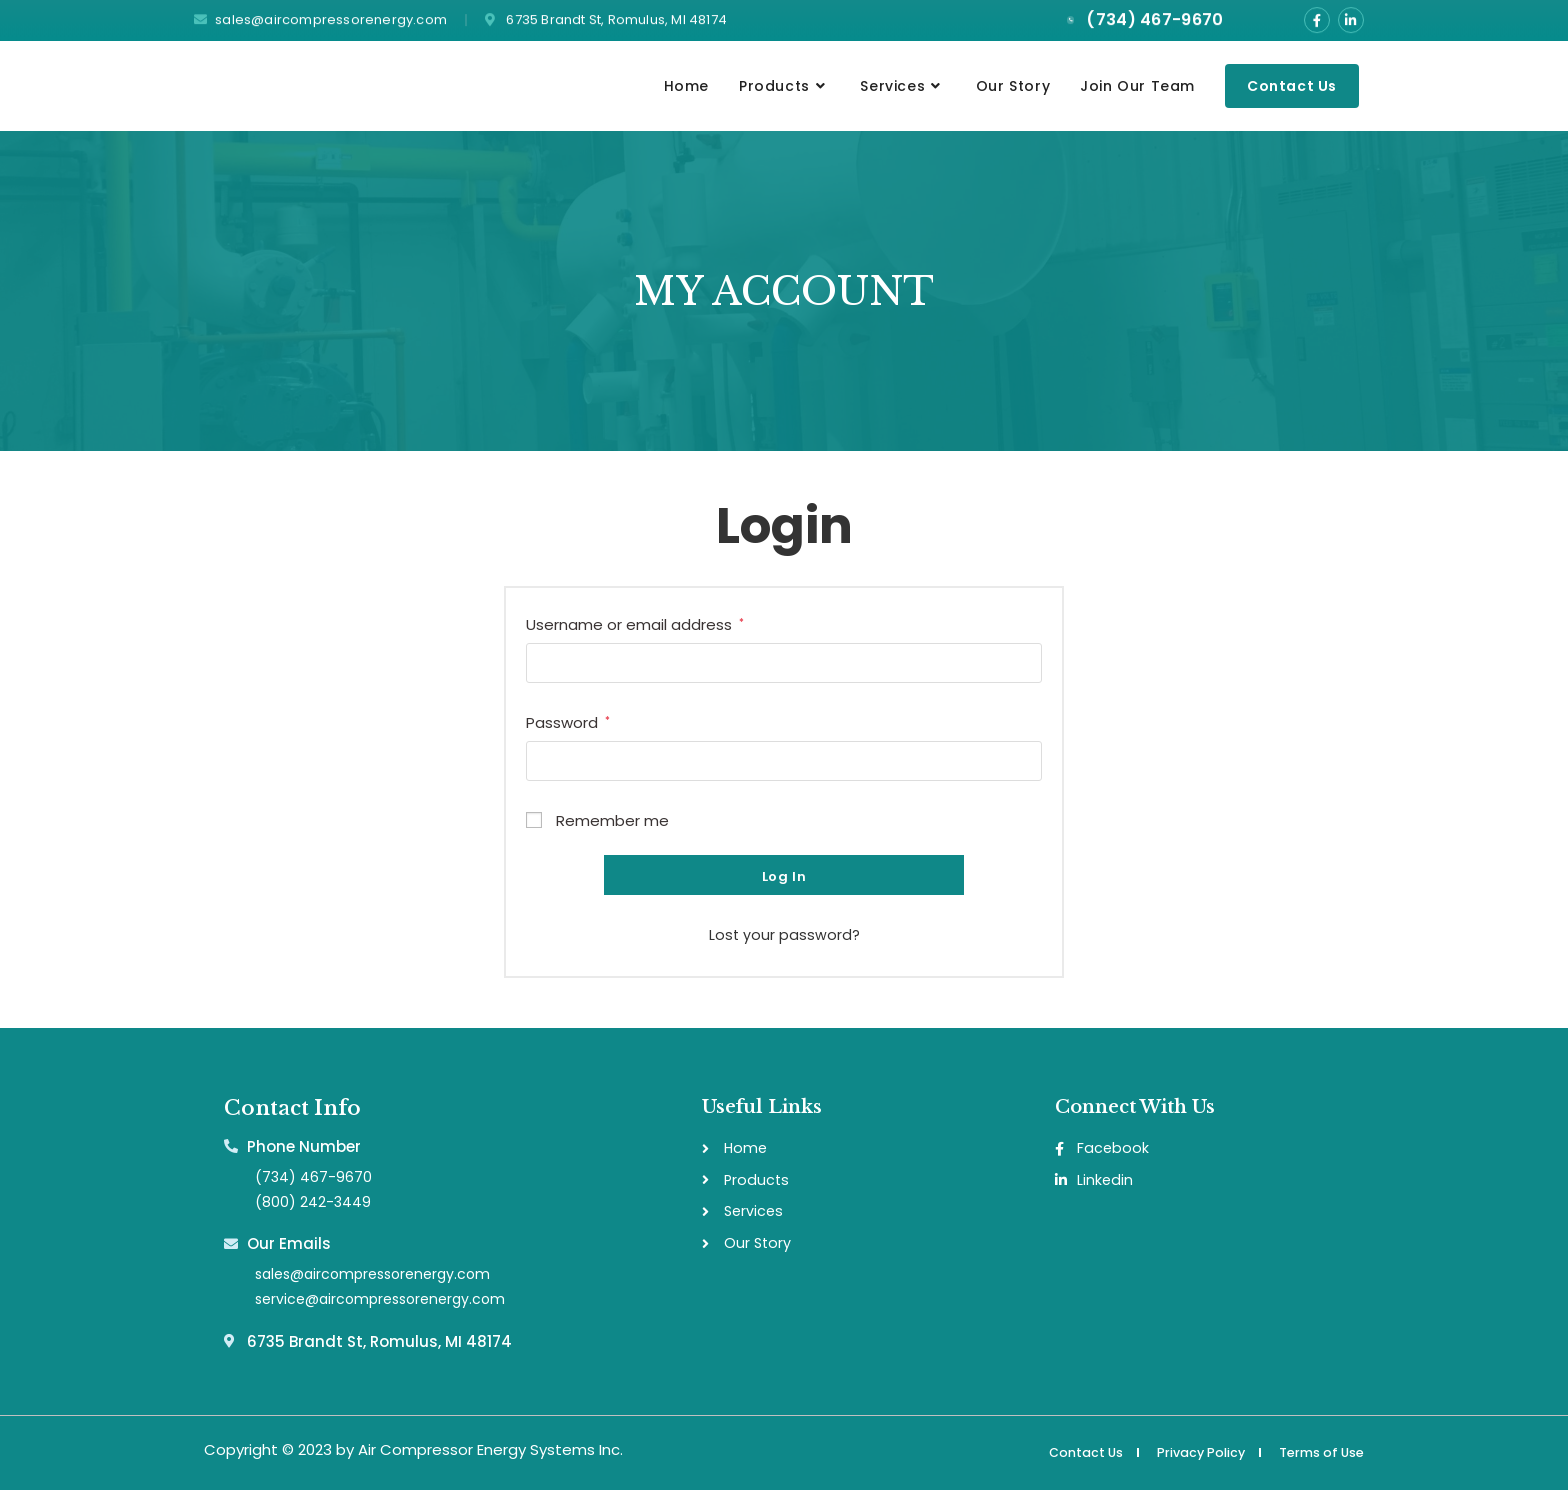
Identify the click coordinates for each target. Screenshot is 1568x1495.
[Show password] (1021, 762)
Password (568, 723)
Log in (784, 878)
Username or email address (635, 625)
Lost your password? (784, 936)
